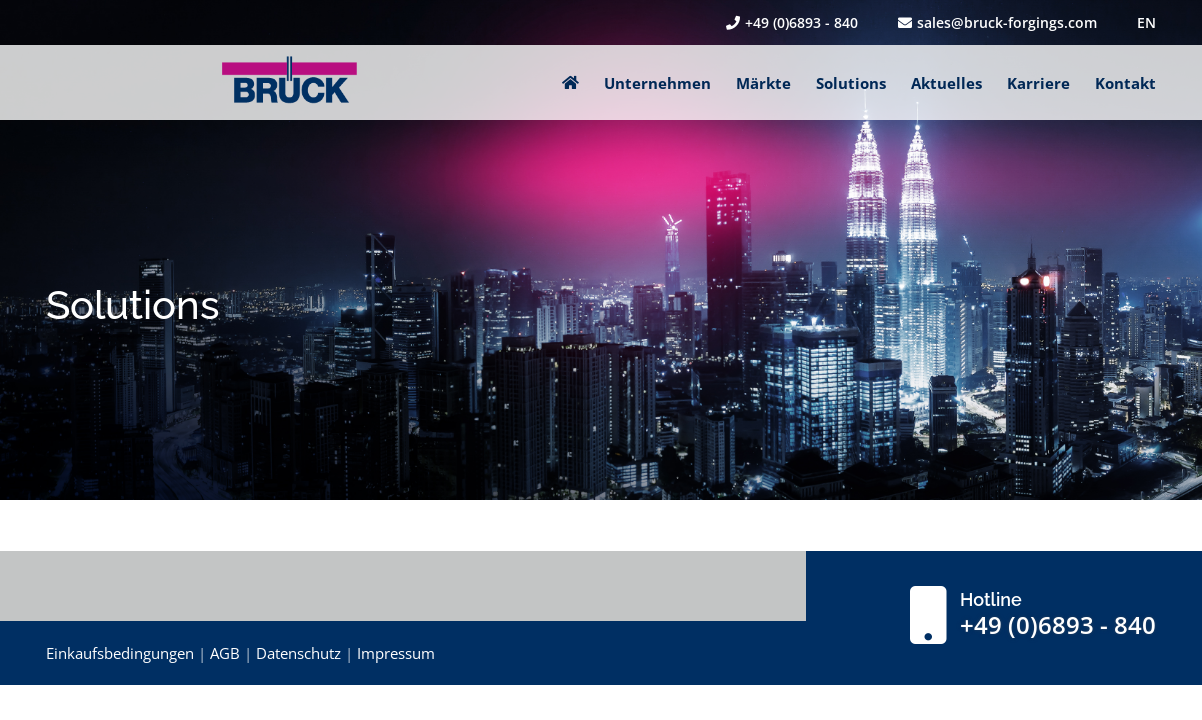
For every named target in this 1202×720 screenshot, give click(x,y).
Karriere (1038, 83)
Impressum (396, 653)
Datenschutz (298, 653)
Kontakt (1125, 83)
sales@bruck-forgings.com (997, 22)
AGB (225, 653)
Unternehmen (657, 83)
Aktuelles (946, 83)
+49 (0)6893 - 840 (792, 22)
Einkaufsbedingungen (120, 653)
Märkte (763, 83)
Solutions (851, 83)
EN (1146, 22)
